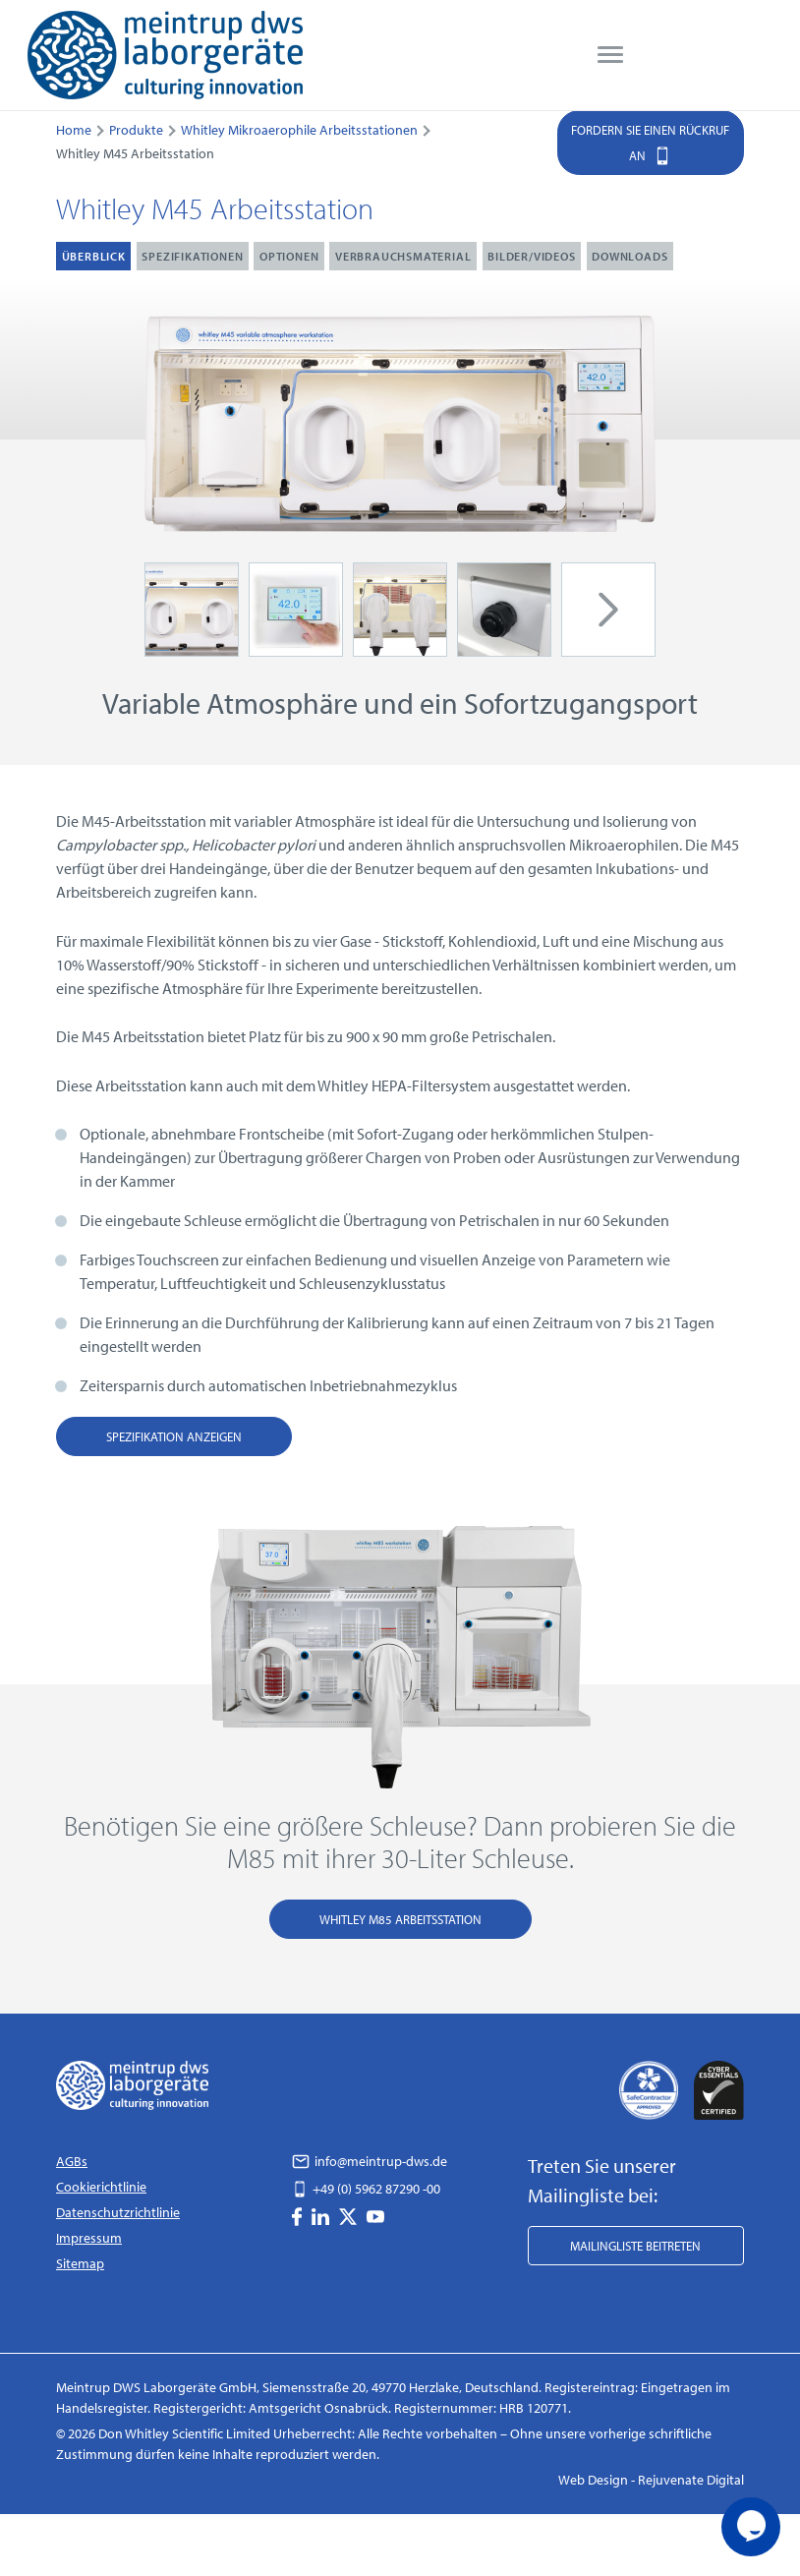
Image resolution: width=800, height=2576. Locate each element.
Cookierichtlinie (101, 2186)
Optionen (288, 256)
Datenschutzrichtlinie (118, 2212)
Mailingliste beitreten (635, 2246)
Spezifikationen (192, 256)
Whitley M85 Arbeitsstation (400, 1919)
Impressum (89, 2238)
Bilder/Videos (531, 256)
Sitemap (80, 2263)
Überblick (94, 256)
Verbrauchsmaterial (403, 256)
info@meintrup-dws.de (369, 2161)
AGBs (71, 2161)
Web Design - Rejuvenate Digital (651, 2479)
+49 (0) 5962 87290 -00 (366, 2188)
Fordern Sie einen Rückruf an (650, 145)
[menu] (610, 55)
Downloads (629, 256)
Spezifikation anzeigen (174, 1436)
